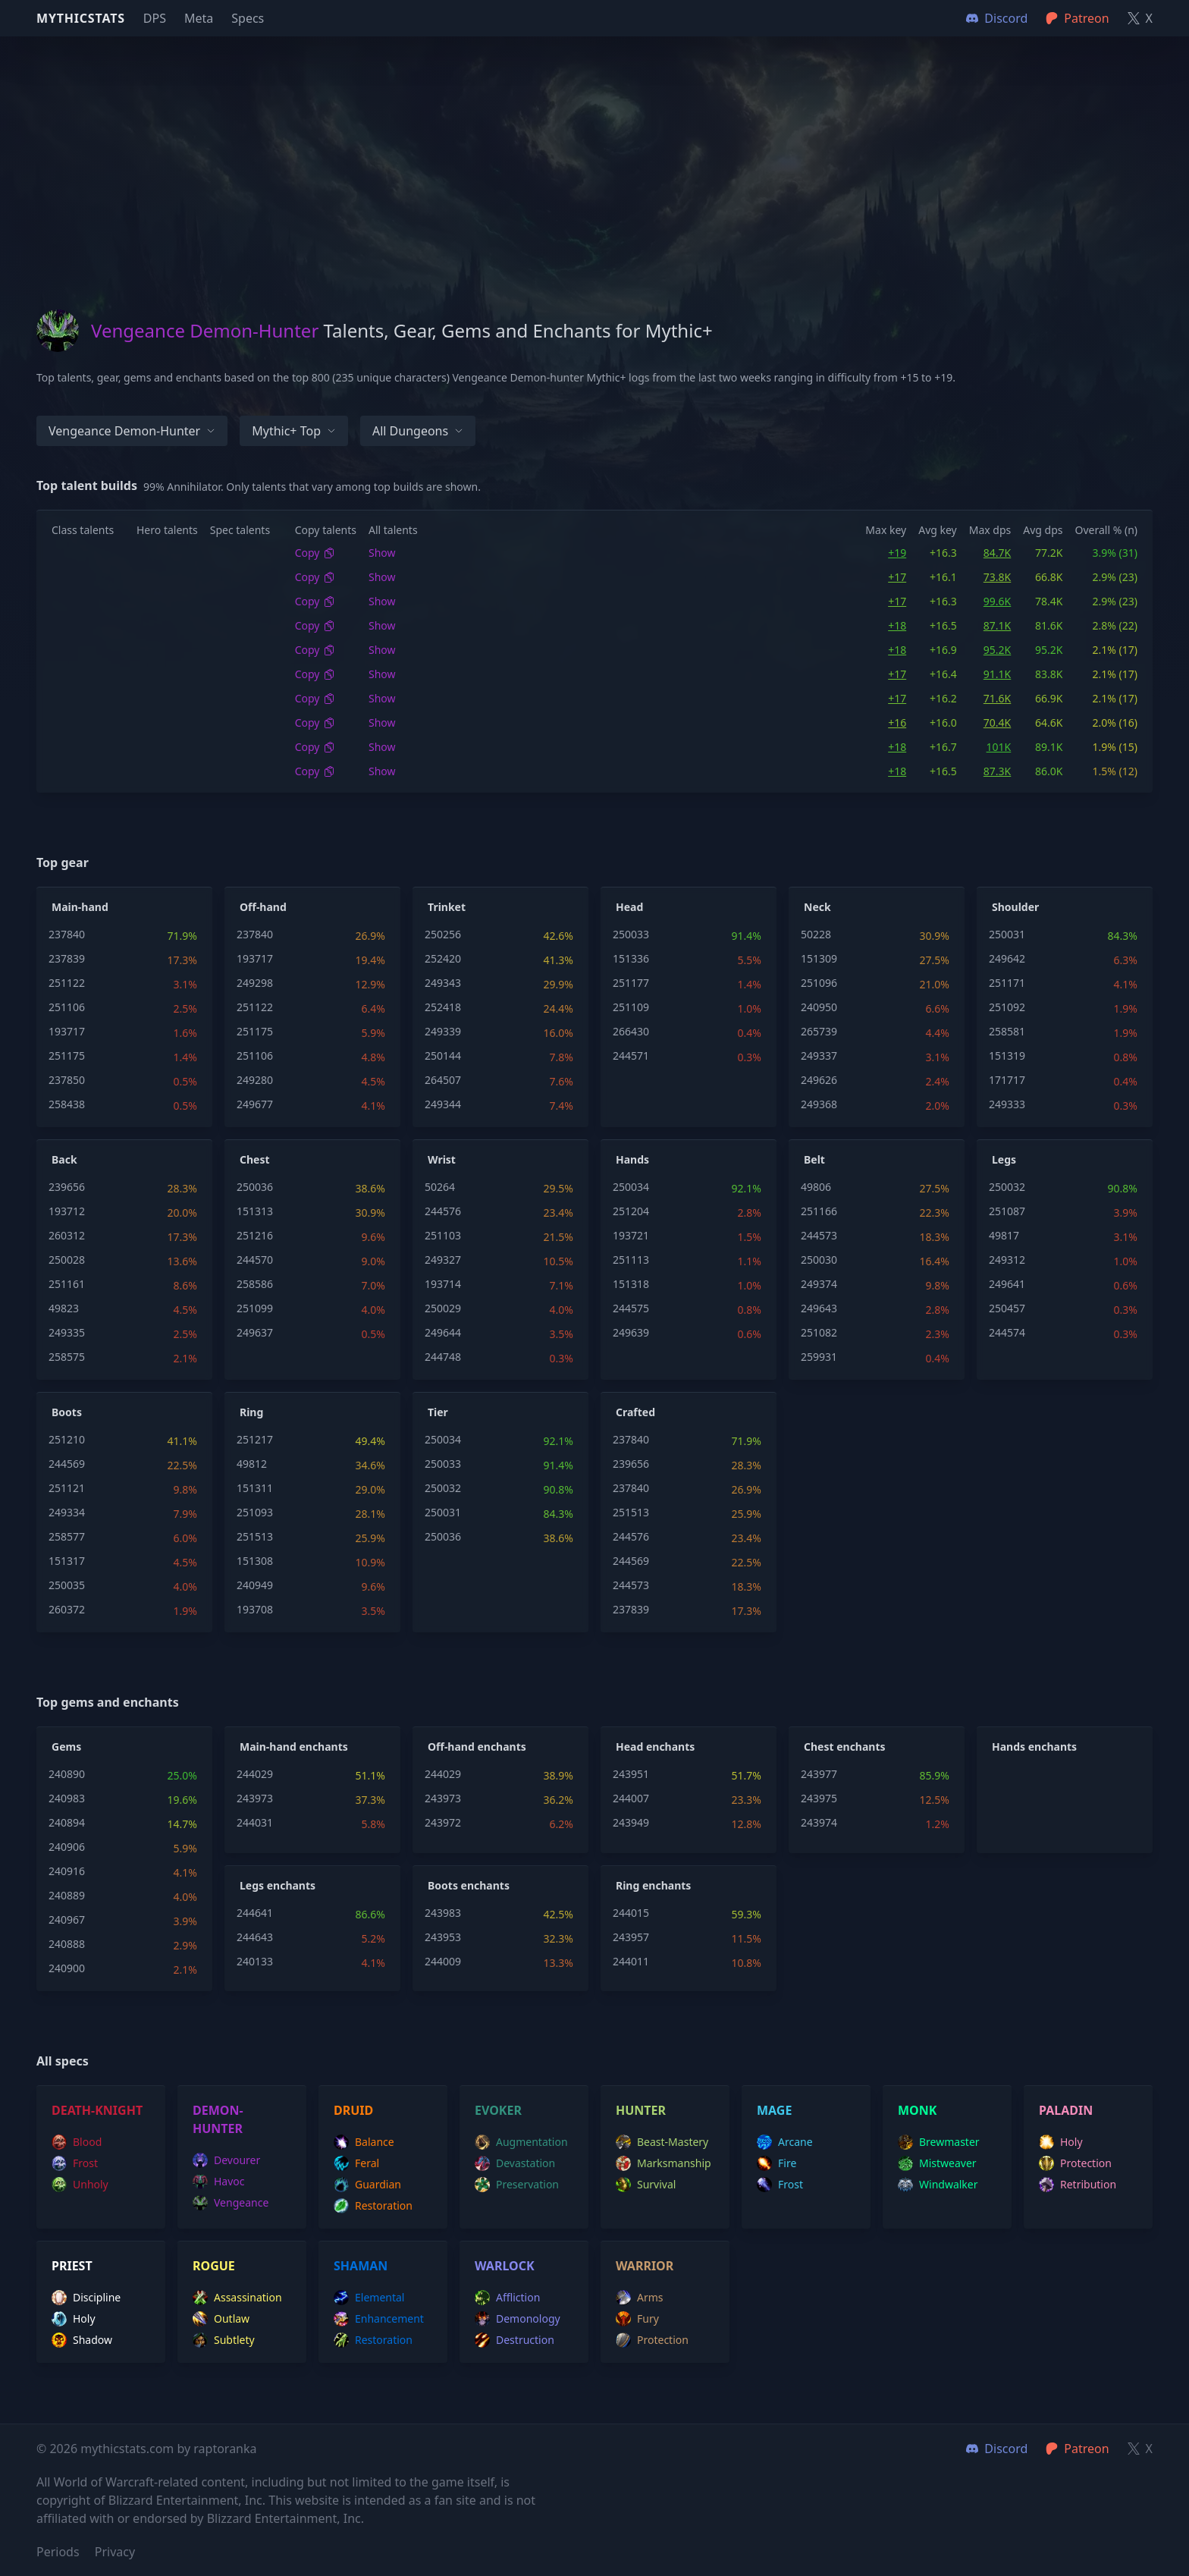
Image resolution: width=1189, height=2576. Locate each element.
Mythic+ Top (294, 431)
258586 (255, 1284)
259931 (819, 1356)
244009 (443, 1961)
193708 (255, 1609)
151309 (819, 958)
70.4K (997, 722)
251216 (255, 1235)
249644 (443, 1332)
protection (1075, 2163)
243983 (443, 1912)
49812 (252, 1463)
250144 (443, 1055)
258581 (1007, 1031)
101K (999, 747)
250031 (1007, 934)
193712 (67, 1211)
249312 (1007, 1259)
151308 (255, 1560)
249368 (819, 1104)
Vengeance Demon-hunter (132, 431)
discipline (86, 2297)
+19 (897, 552)
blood (77, 2142)
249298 (255, 982)
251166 (819, 1211)
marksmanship (663, 2163)
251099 (255, 1308)
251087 (1007, 1211)
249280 (255, 1080)
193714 (443, 1284)
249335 (67, 1332)
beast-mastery (662, 2142)
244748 (443, 1356)
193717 (67, 1031)
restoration (373, 2205)
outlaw (221, 2318)
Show (382, 552)
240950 (819, 1007)
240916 (67, 1871)
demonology (517, 2318)
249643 (819, 1308)
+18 (897, 625)
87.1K (997, 625)
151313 (255, 1211)
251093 (255, 1512)
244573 (819, 1235)
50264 (440, 1187)
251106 (67, 1007)
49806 (816, 1187)
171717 (1007, 1080)
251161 (67, 1284)
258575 (67, 1356)
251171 (1007, 982)
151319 (1007, 1055)
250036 (255, 1187)
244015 (631, 1912)
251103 (443, 1235)
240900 (67, 1968)
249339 (443, 1031)
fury (637, 2318)
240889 (67, 1895)
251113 (631, 1259)
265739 (819, 1031)
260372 (67, 1609)
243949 (631, 1822)
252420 (443, 958)
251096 (819, 982)
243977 (819, 1774)
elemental (369, 2297)
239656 (67, 1187)
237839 (67, 958)
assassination (237, 2297)
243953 (443, 1937)
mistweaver (937, 2163)
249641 (1007, 1284)
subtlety (224, 2340)
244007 (631, 1798)
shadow (82, 2340)
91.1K (997, 674)
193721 (631, 1235)
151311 (255, 1488)
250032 (1007, 1187)
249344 (443, 1104)
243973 (255, 1798)
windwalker (938, 2184)
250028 (67, 1259)
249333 (1007, 1104)
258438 (67, 1104)
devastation (515, 2163)
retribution (1077, 2184)
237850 (67, 1080)
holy (1061, 2142)
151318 (631, 1284)
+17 (897, 577)
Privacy (115, 2551)
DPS (154, 18)
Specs (247, 18)
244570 (255, 1259)
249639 (631, 1332)
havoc (219, 2181)
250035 (67, 1585)
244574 (1007, 1332)
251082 (819, 1332)
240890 (67, 1774)
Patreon (1077, 2448)
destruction (514, 2340)
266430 (631, 1031)
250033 (631, 934)
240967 (67, 1919)
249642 (1007, 958)
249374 (819, 1284)
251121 (67, 1488)
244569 (67, 1463)
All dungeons (417, 431)
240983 (67, 1798)
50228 (816, 934)
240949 (255, 1585)
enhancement (379, 2318)
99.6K (997, 601)
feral (356, 2163)
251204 (631, 1211)
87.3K (997, 771)
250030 (819, 1259)
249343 (443, 982)
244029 (255, 1774)
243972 (443, 1822)
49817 (1004, 1235)
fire (776, 2163)
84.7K (997, 552)
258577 (67, 1536)
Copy (315, 552)
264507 (443, 1080)
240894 (67, 1822)
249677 (255, 1104)
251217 (255, 1439)
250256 (443, 934)
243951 (631, 1774)
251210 (67, 1439)
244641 (255, 1912)
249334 (67, 1512)
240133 (255, 1961)
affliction (507, 2297)
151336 (631, 958)
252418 (443, 1007)
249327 (443, 1259)
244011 (631, 1961)
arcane (785, 2142)
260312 (67, 1235)
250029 (443, 1308)
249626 (819, 1080)
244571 (631, 1055)
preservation (517, 2184)
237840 (67, 934)
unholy (80, 2184)
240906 (67, 1846)
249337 (819, 1055)
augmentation (521, 2142)
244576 (443, 1211)
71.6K (997, 698)
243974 (819, 1822)
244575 (631, 1308)
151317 (67, 1560)
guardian (367, 2184)
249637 (255, 1332)
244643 (255, 1937)
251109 (631, 1007)
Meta (198, 18)
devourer (226, 2160)
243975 (819, 1798)
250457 (1007, 1308)
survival (646, 2184)
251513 (255, 1536)
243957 (631, 1937)
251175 (67, 1055)
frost (75, 2163)
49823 (64, 1308)
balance (364, 2142)
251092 (1007, 1007)
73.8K (997, 577)
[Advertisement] (594, 142)
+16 (897, 722)
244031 (255, 1822)
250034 (631, 1187)
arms (640, 2297)
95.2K (997, 649)
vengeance (230, 2202)
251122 (67, 982)
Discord (996, 2448)
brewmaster (939, 2142)
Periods (58, 2551)
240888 (67, 1944)
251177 (631, 982)
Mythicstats (80, 18)
